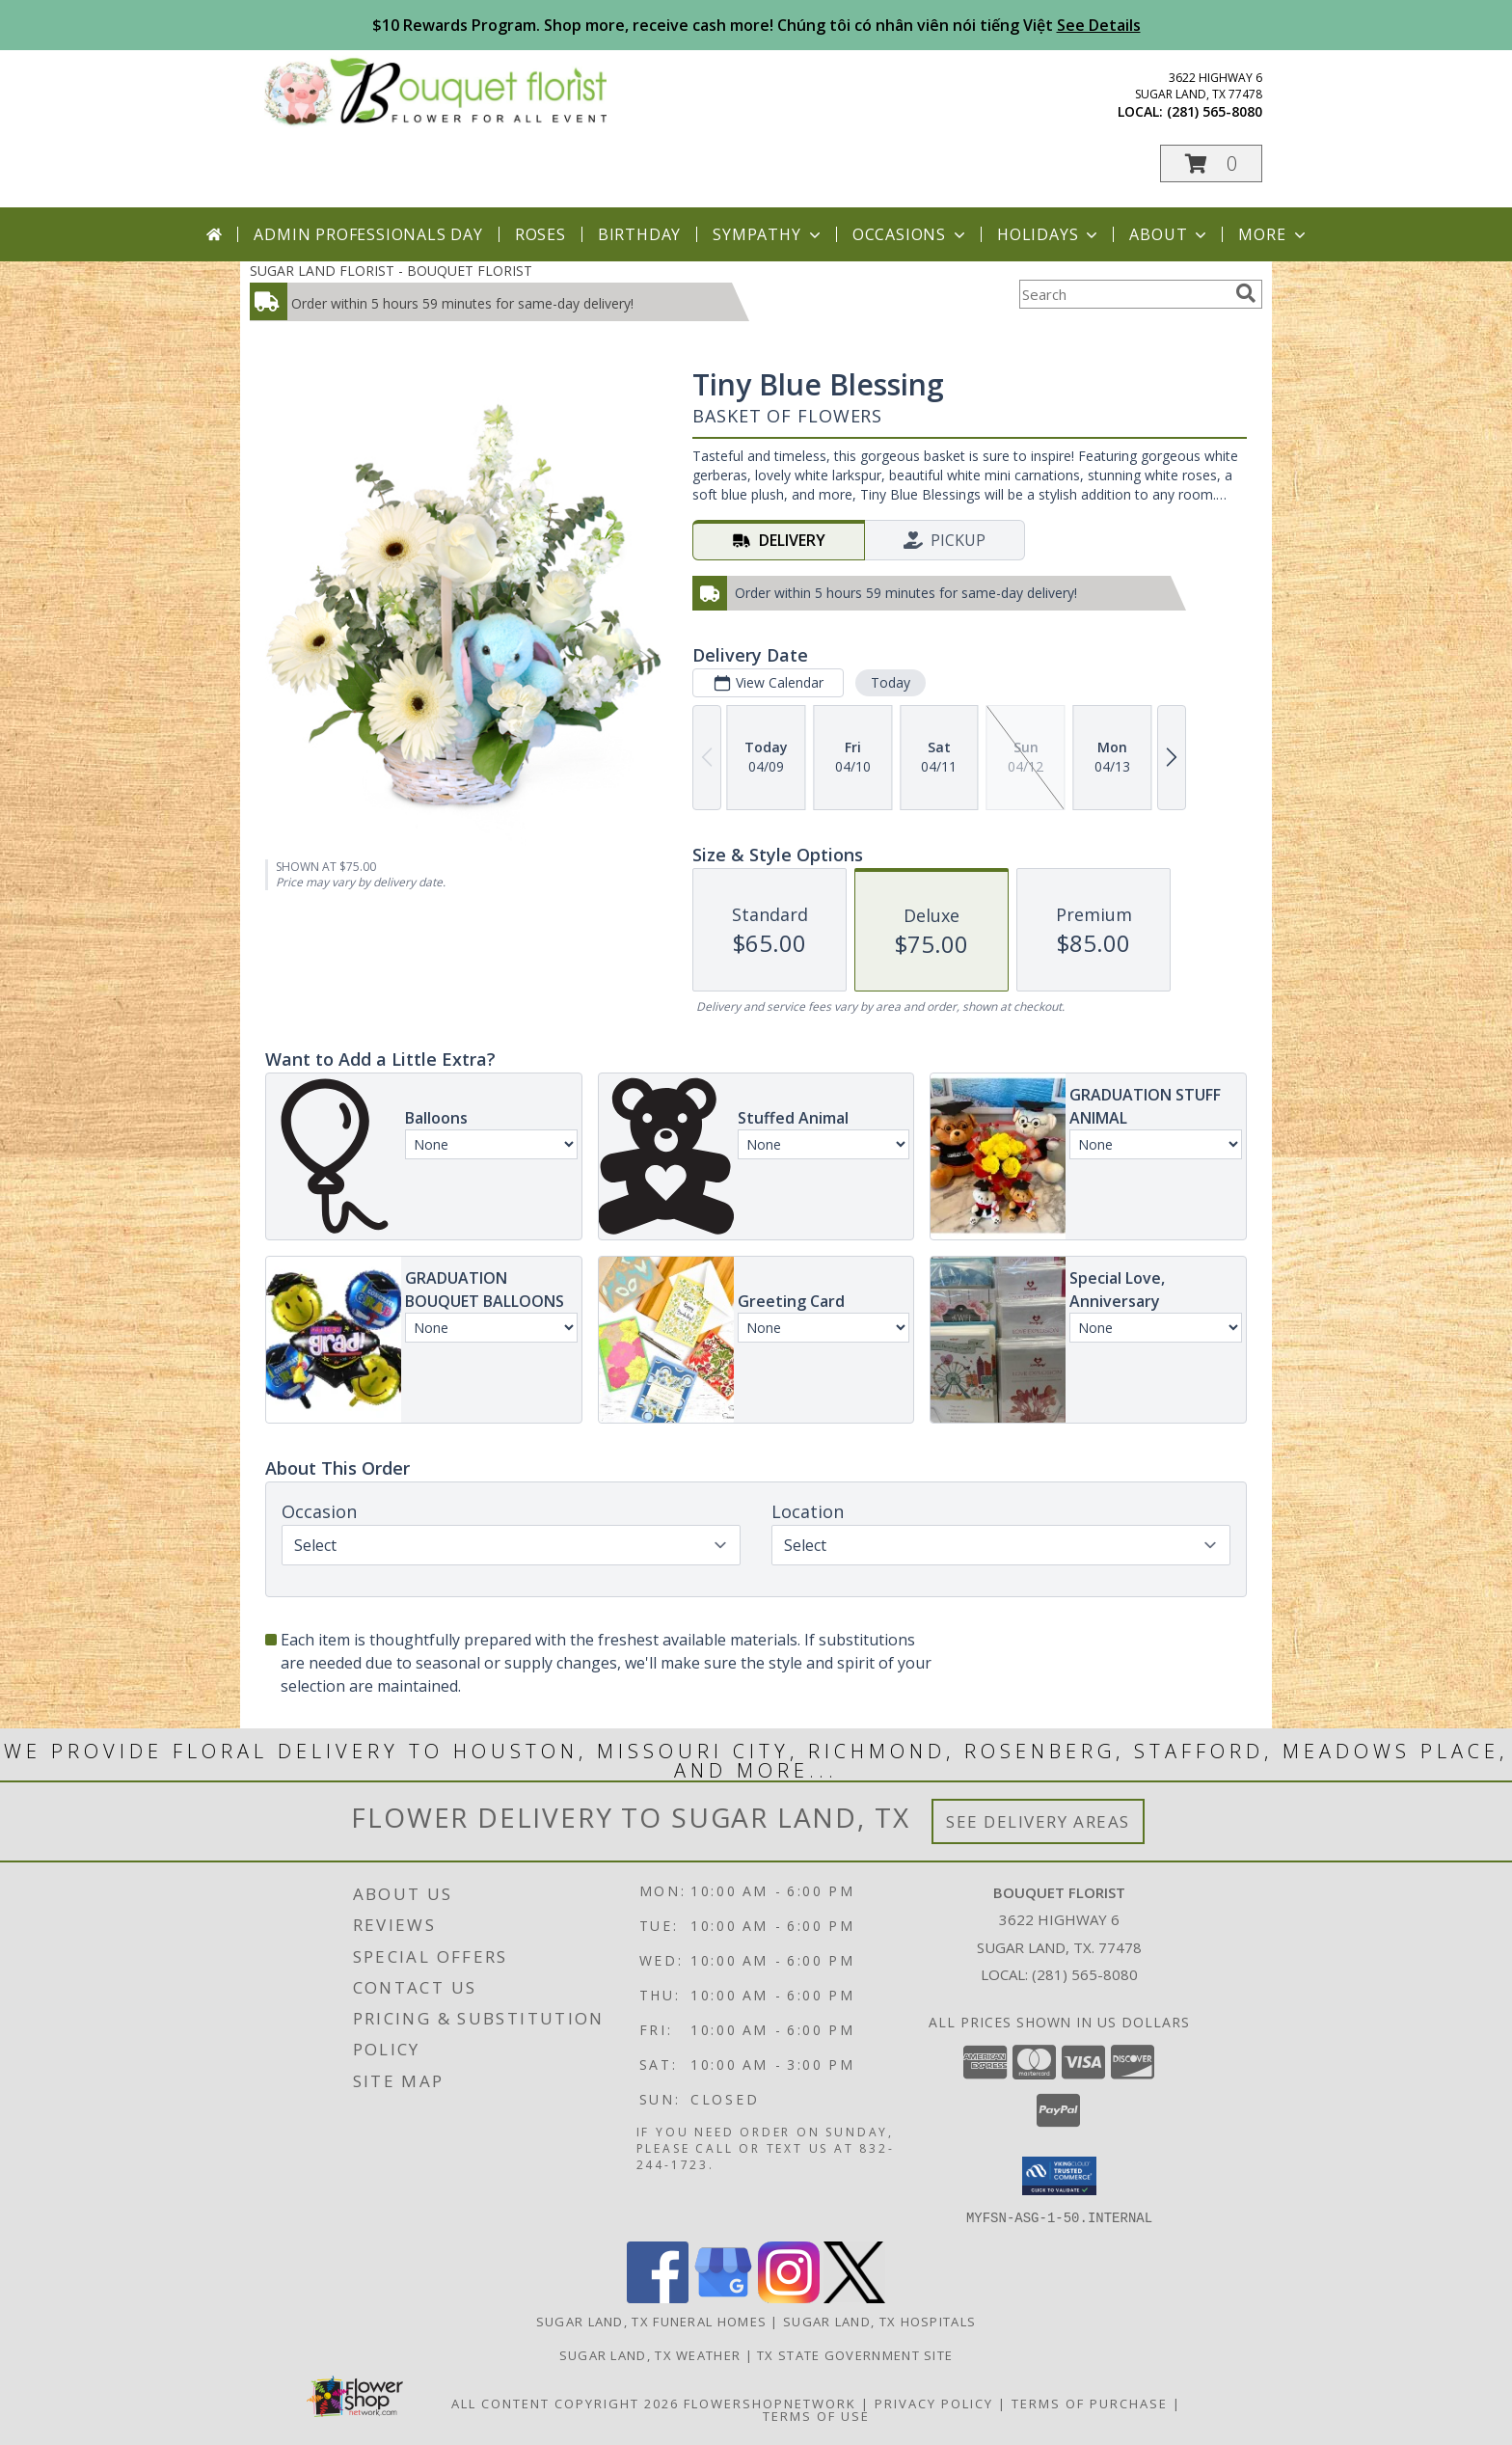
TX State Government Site (855, 2354)
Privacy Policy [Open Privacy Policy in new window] (934, 2402)
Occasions (910, 234)
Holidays (1049, 234)
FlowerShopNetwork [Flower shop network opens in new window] (770, 2402)
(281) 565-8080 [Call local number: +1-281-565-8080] (1214, 111)
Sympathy (768, 234)
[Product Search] (1123, 294)
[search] (1245, 293)
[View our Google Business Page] (723, 2297)
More (1273, 234)
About (1169, 234)
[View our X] (854, 2297)
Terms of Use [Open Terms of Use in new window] (816, 2415)
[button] (1211, 163)
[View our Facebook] (657, 2297)
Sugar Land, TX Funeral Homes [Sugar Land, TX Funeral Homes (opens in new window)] (651, 2320)
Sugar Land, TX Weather (650, 2354)
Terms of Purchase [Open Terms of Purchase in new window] (1090, 2402)
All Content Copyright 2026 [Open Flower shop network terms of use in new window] (565, 2402)
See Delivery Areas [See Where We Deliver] (1038, 1821)
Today (890, 682)
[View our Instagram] (789, 2297)
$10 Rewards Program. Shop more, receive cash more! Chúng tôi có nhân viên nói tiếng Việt (756, 25)
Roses (540, 234)
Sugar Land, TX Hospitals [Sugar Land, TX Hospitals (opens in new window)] (879, 2320)
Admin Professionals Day (368, 234)
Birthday (639, 234)
